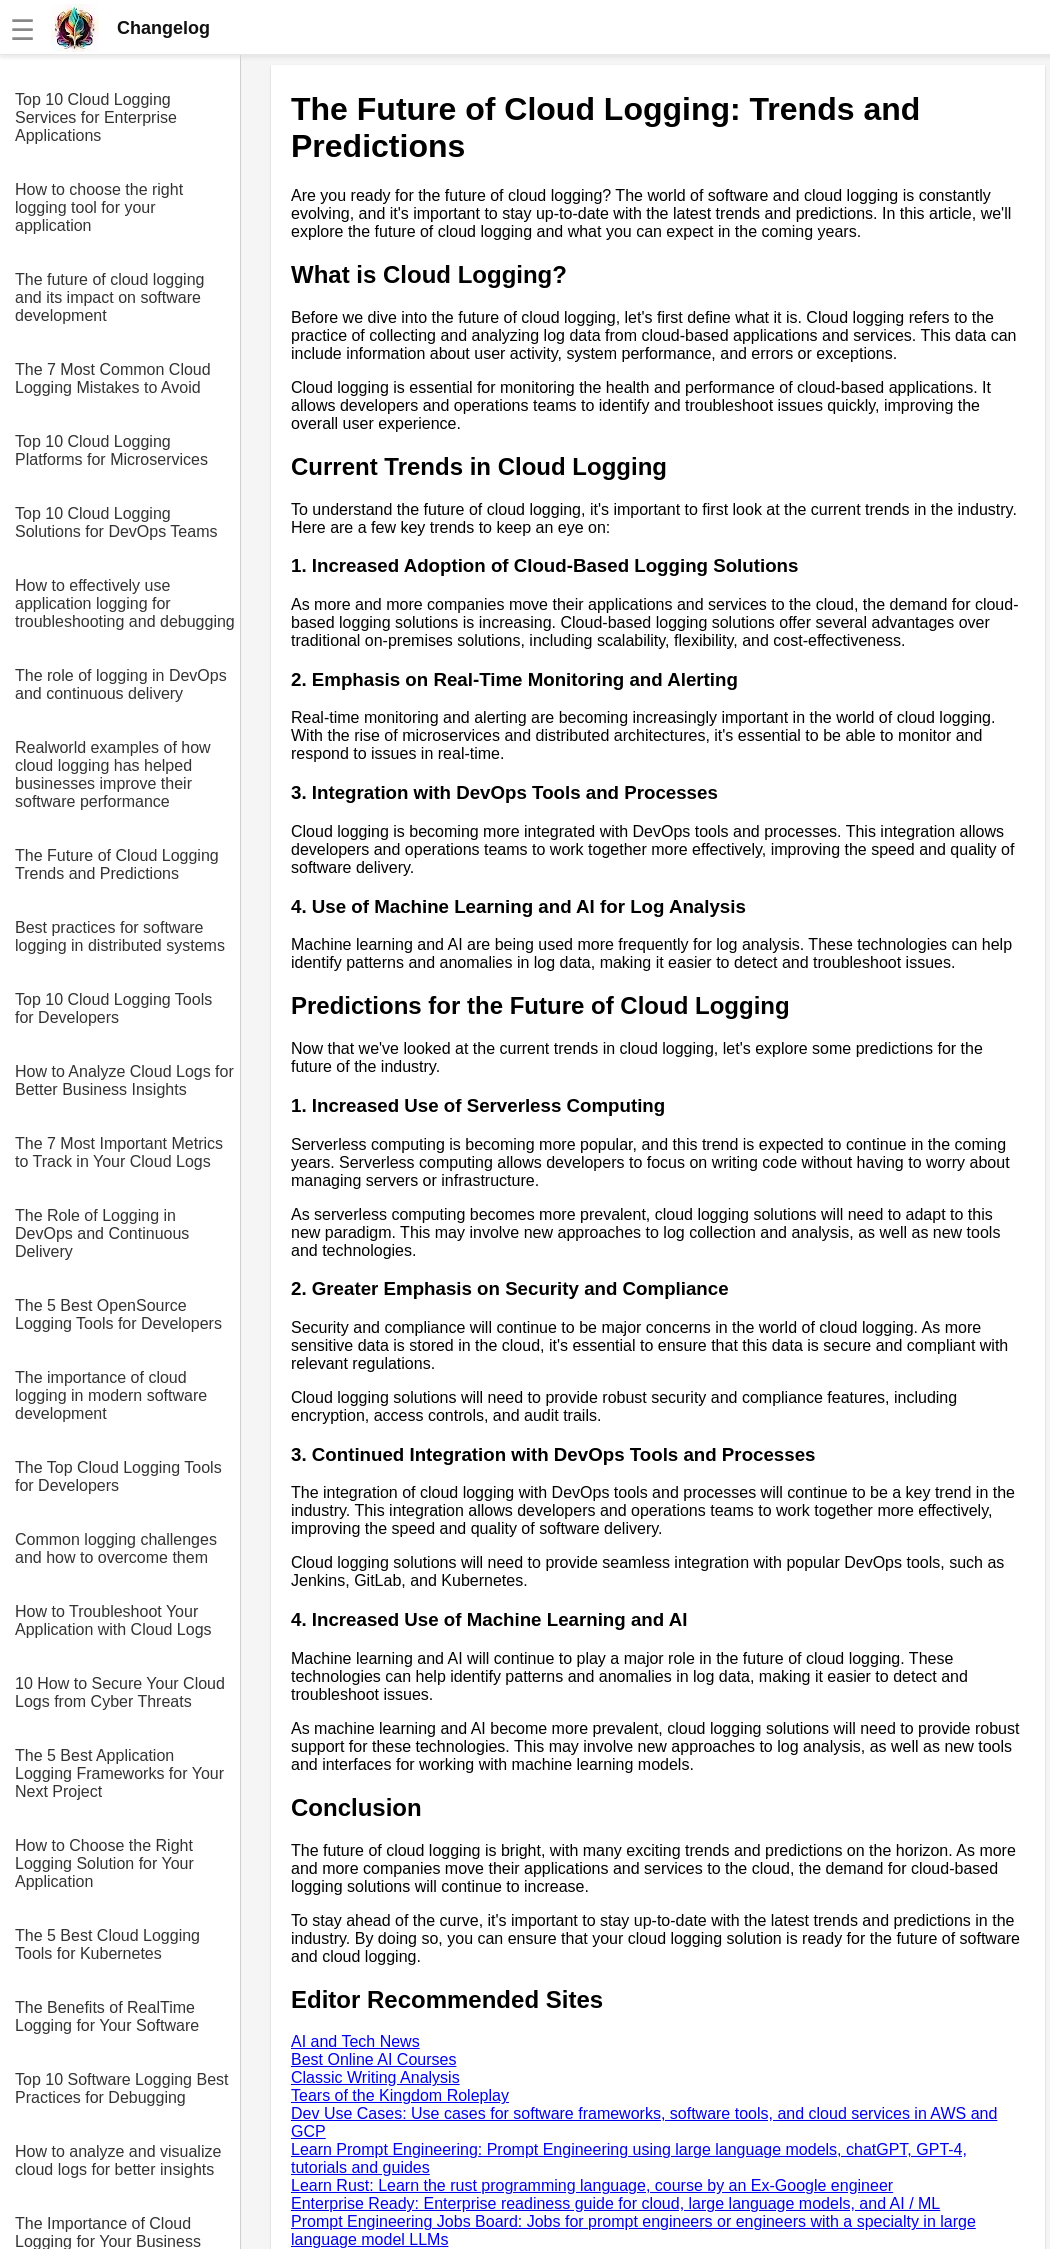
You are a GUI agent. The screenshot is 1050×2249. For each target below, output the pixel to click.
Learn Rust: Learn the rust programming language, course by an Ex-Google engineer (592, 2185)
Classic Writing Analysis (375, 2077)
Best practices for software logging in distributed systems (120, 936)
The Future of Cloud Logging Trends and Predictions (117, 864)
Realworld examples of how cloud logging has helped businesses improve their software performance (113, 774)
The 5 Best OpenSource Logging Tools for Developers (118, 1314)
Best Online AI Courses (373, 2059)
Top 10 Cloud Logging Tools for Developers (113, 1008)
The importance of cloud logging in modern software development (111, 1395)
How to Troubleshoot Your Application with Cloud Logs (113, 1620)
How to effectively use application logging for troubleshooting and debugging (125, 603)
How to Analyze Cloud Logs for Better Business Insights (124, 1080)
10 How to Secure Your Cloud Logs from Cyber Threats (120, 1692)
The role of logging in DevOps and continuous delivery (121, 684)
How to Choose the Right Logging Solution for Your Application (104, 1863)
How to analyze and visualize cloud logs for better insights (118, 2160)
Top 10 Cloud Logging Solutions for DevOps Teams (116, 522)
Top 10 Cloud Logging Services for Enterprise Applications (96, 117)
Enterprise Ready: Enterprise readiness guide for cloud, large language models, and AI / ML (615, 2203)
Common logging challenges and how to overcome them (116, 1548)
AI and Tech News (355, 2041)
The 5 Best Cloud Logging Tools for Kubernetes (107, 1944)
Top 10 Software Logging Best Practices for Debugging (121, 2088)
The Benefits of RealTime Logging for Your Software (107, 2016)
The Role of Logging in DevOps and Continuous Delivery (102, 1233)
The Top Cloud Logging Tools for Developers (118, 1476)
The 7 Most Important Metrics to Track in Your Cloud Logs (119, 1152)
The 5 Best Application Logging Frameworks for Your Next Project (119, 1773)
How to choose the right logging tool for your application (99, 207)
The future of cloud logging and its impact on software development (109, 297)
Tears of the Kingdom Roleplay (400, 2095)
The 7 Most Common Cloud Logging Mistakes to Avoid (113, 378)
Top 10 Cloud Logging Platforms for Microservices (111, 450)
